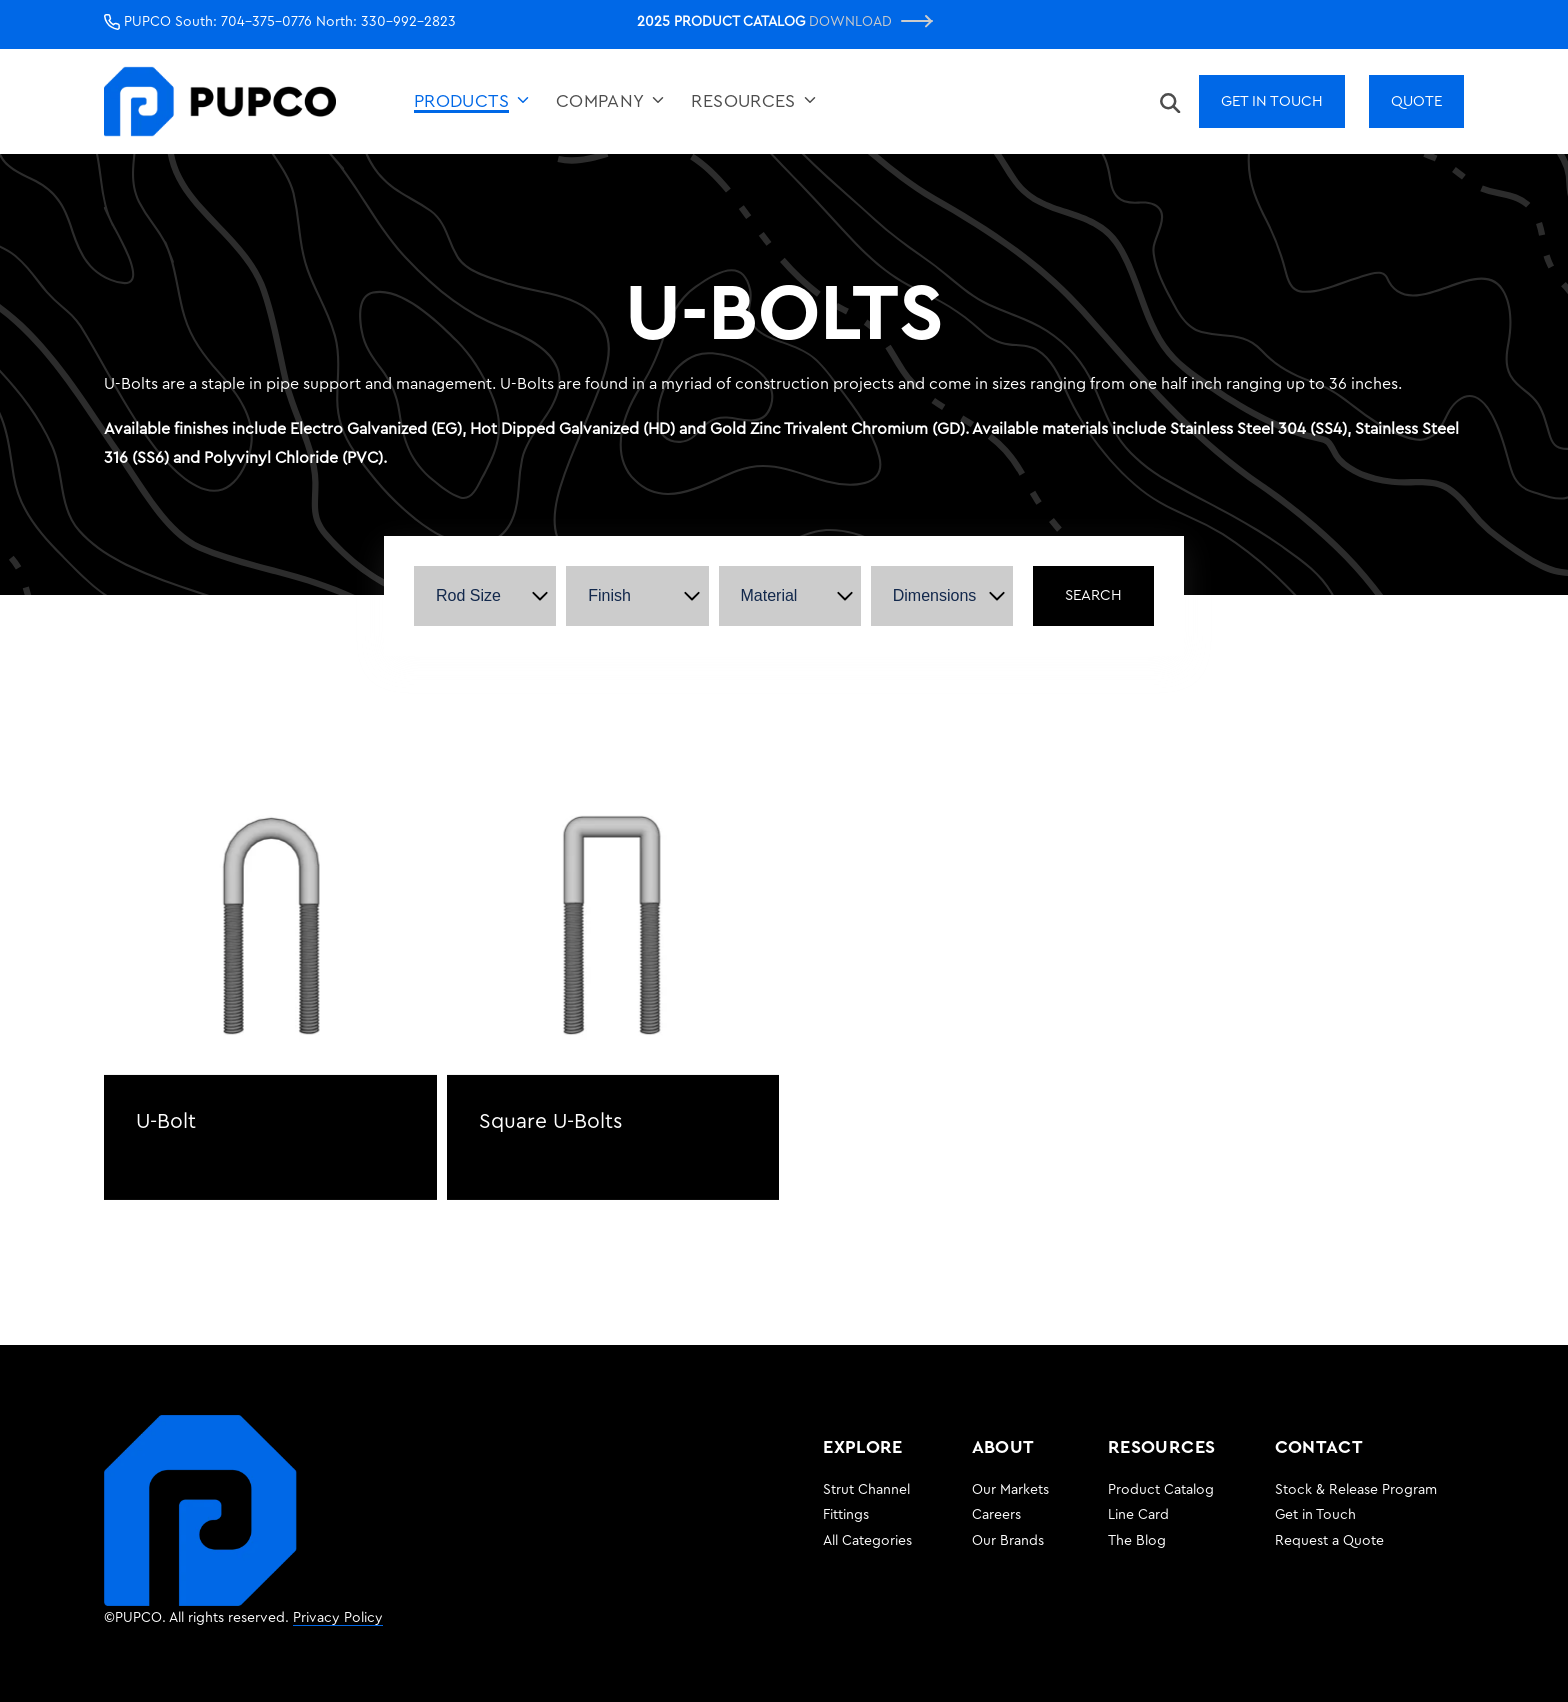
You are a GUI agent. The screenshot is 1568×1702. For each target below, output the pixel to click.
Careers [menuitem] (996, 1515)
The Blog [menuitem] (1137, 1541)
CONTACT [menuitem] (1319, 1447)
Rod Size (468, 595)
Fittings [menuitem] (846, 1515)
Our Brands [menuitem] (1008, 1541)
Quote (1416, 101)
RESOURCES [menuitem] (1161, 1447)
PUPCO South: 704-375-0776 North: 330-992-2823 (280, 22)
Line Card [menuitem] (1138, 1515)
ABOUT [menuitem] (1003, 1447)
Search (1093, 595)
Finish (609, 595)
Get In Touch (1272, 101)
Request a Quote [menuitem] (1329, 1541)
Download (870, 21)
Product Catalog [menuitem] (1161, 1490)
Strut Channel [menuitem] (866, 1490)
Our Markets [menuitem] (1010, 1490)
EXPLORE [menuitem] (863, 1447)
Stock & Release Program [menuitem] (1356, 1490)
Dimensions (935, 595)
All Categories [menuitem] (867, 1541)
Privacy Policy (338, 1618)
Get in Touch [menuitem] (1315, 1515)
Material (769, 595)
